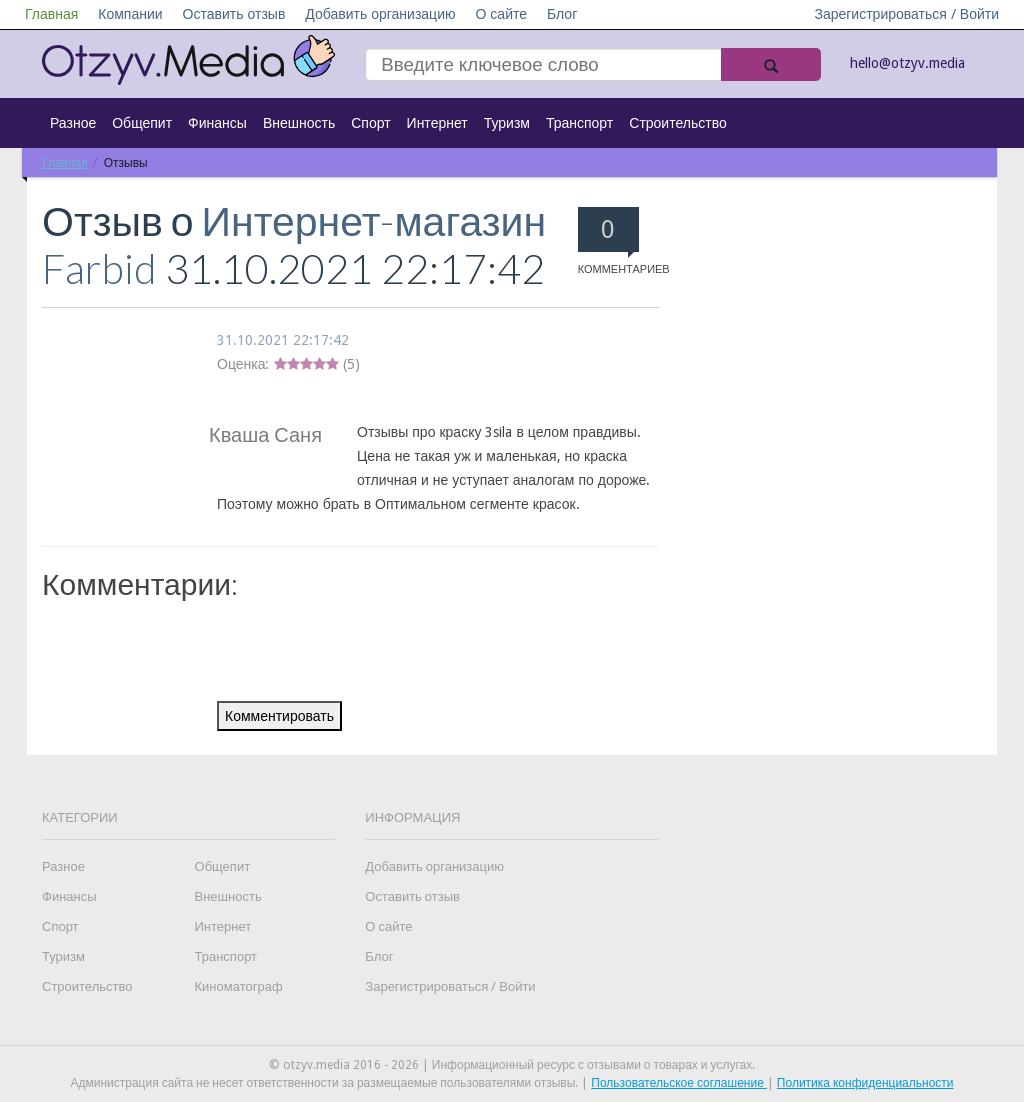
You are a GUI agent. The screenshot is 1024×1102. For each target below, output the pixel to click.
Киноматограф (239, 986)
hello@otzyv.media (907, 63)
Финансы (217, 123)
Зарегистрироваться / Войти (906, 14)
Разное (73, 123)
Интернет (437, 123)
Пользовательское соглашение (679, 1083)
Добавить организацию (380, 14)
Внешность (299, 123)
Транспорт (579, 123)
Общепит (142, 123)
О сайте (501, 14)
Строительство (677, 123)
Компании (130, 14)
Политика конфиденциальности (865, 1083)
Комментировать (279, 716)
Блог (562, 14)
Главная (51, 14)
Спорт (370, 123)
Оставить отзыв (234, 14)
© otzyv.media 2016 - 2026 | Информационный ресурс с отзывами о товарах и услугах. (512, 1065)
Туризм (507, 123)
